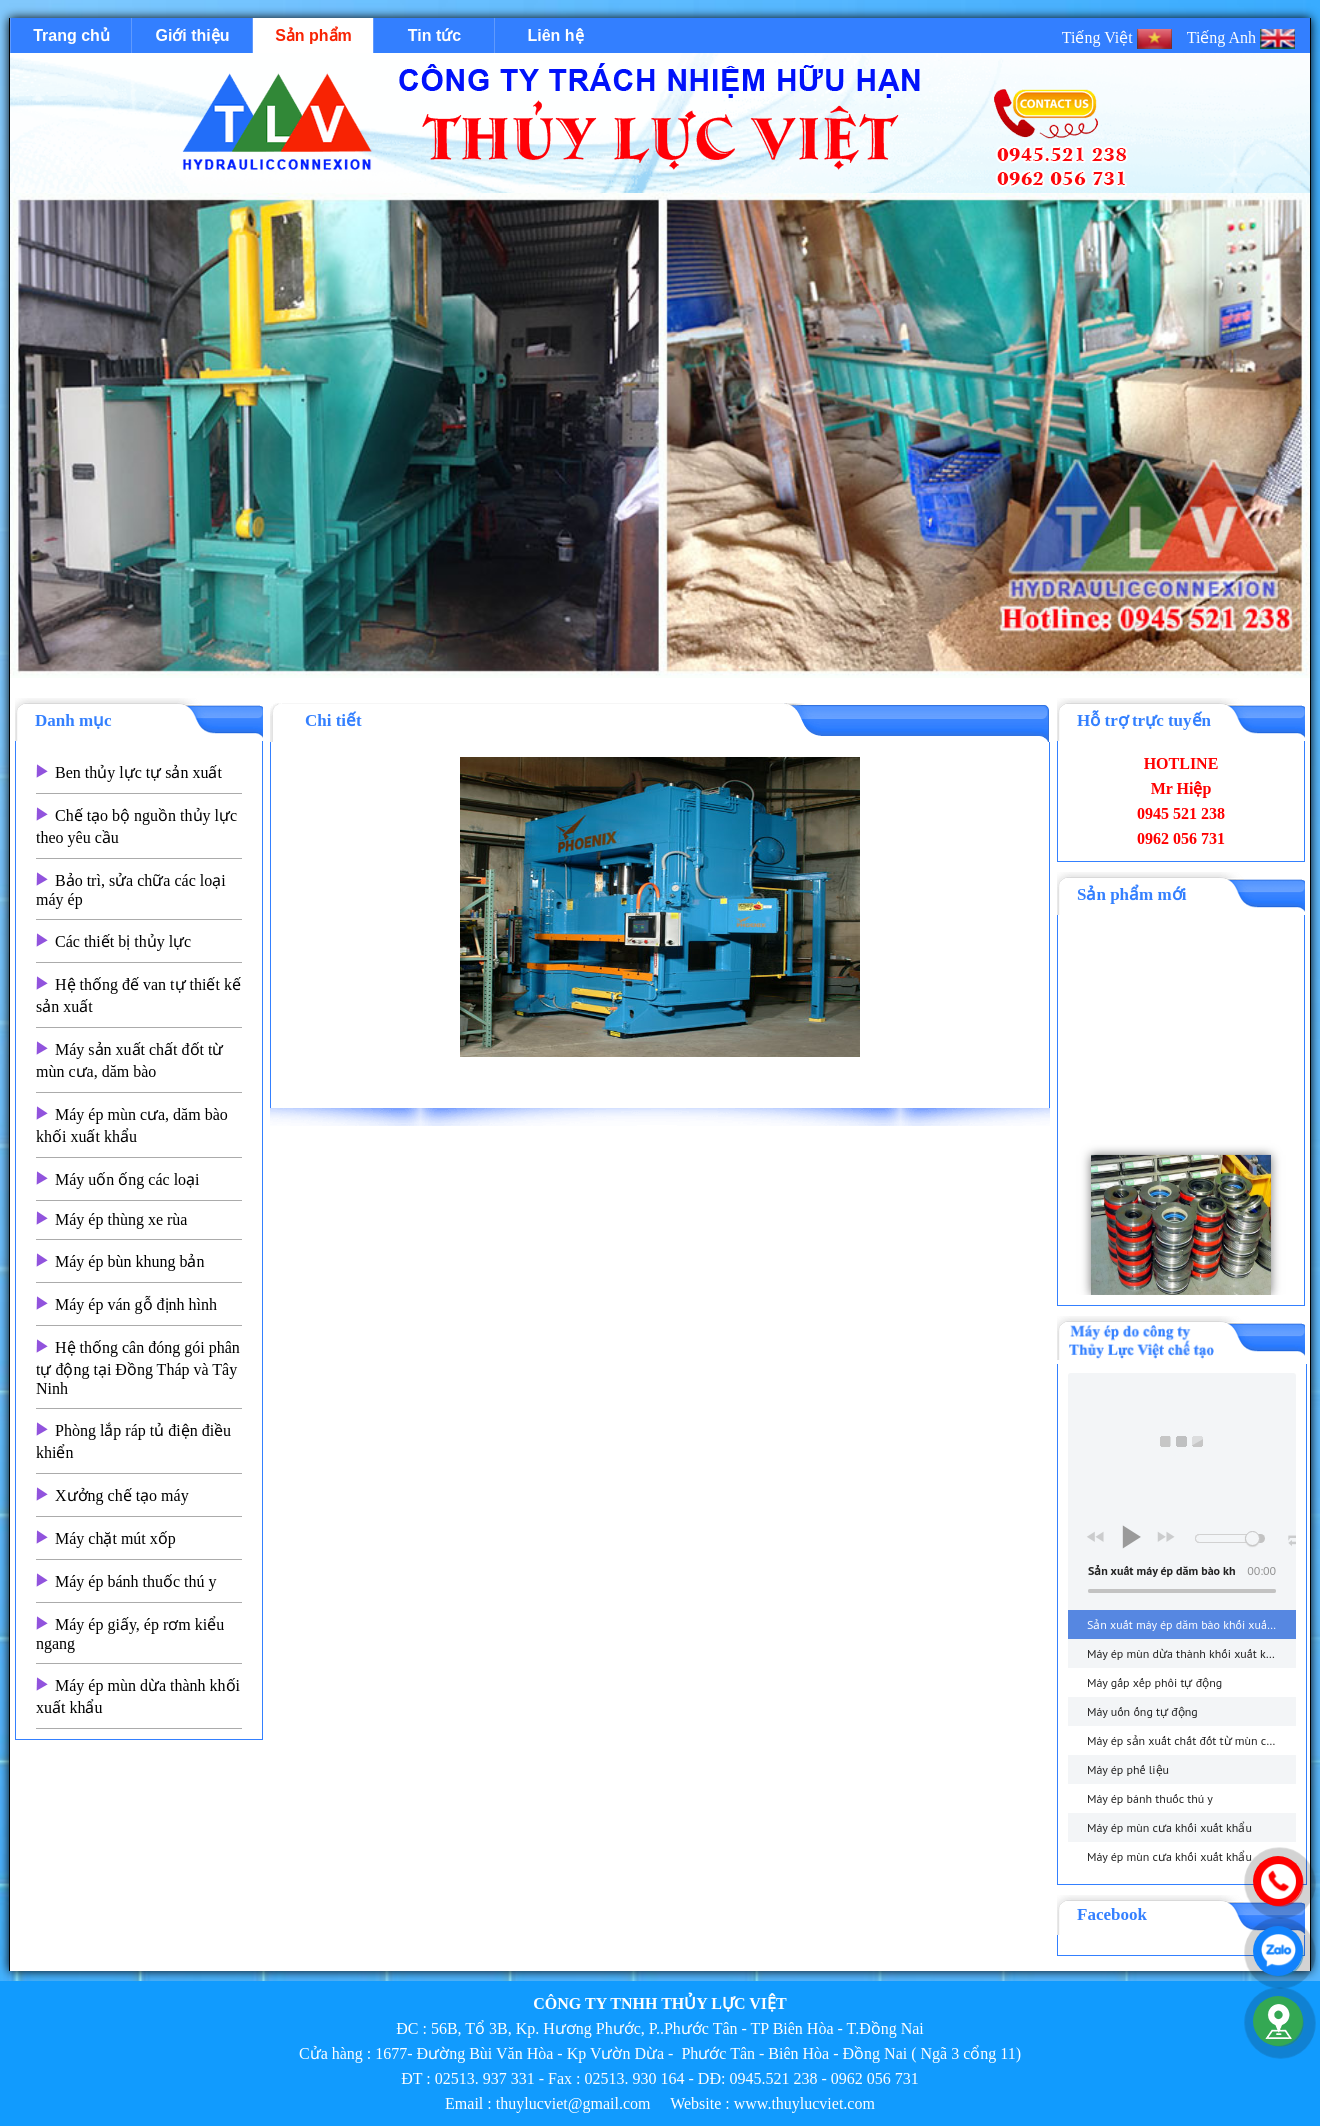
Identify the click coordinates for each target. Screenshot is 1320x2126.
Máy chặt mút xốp (115, 1538)
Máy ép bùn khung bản (129, 1261)
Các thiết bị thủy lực (123, 941)
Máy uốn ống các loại (127, 1179)
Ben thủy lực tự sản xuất (138, 772)
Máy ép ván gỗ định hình (136, 1304)
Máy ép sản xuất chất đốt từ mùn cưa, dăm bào (1191, 1740)
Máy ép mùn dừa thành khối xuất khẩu (1186, 1653)
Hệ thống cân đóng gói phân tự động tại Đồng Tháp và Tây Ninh (138, 1368)
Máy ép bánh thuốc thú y (136, 1581)
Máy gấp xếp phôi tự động (1154, 1682)
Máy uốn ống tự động (1142, 1711)
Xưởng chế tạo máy (122, 1495)
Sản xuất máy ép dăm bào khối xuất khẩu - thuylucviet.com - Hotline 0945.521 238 (1191, 1624)
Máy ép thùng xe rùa (121, 1219)
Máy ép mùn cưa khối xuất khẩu (1169, 1827)
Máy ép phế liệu (1128, 1769)
